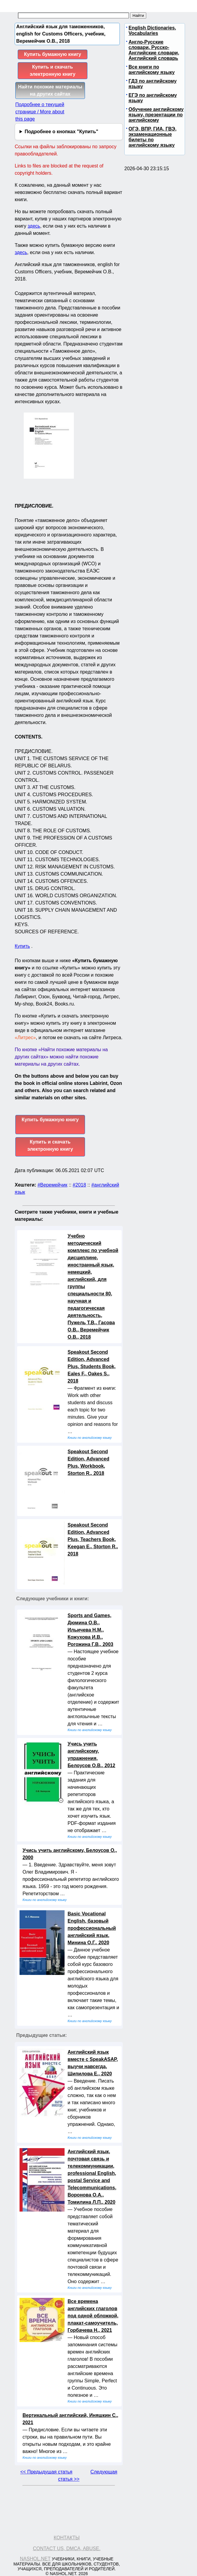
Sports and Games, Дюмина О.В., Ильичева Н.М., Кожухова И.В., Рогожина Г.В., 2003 (90, 1630)
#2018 (79, 1184)
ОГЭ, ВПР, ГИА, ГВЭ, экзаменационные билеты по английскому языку (153, 137)
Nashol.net (35, 2558)
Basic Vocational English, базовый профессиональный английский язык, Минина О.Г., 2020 (92, 1928)
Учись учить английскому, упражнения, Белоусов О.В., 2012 (91, 1754)
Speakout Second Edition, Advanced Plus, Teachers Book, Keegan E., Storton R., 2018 (93, 1539)
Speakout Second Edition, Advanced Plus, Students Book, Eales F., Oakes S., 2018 (92, 1366)
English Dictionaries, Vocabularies (152, 30)
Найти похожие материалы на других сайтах (50, 90)
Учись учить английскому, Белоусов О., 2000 (70, 1854)
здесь (34, 226)
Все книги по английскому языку (152, 69)
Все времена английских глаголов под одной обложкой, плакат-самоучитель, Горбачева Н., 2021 (93, 2316)
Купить (22, 946)
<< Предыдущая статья (46, 2471)
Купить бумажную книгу (52, 54)
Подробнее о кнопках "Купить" (61, 131)
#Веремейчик (52, 1184)
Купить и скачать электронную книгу (52, 70)
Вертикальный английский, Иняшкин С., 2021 (70, 2419)
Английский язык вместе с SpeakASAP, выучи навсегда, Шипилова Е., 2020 (93, 2062)
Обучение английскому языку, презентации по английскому (156, 115)
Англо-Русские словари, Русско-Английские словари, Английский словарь (154, 50)
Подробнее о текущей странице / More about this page (39, 111)
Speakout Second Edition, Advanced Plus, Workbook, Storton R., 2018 (88, 1462)
